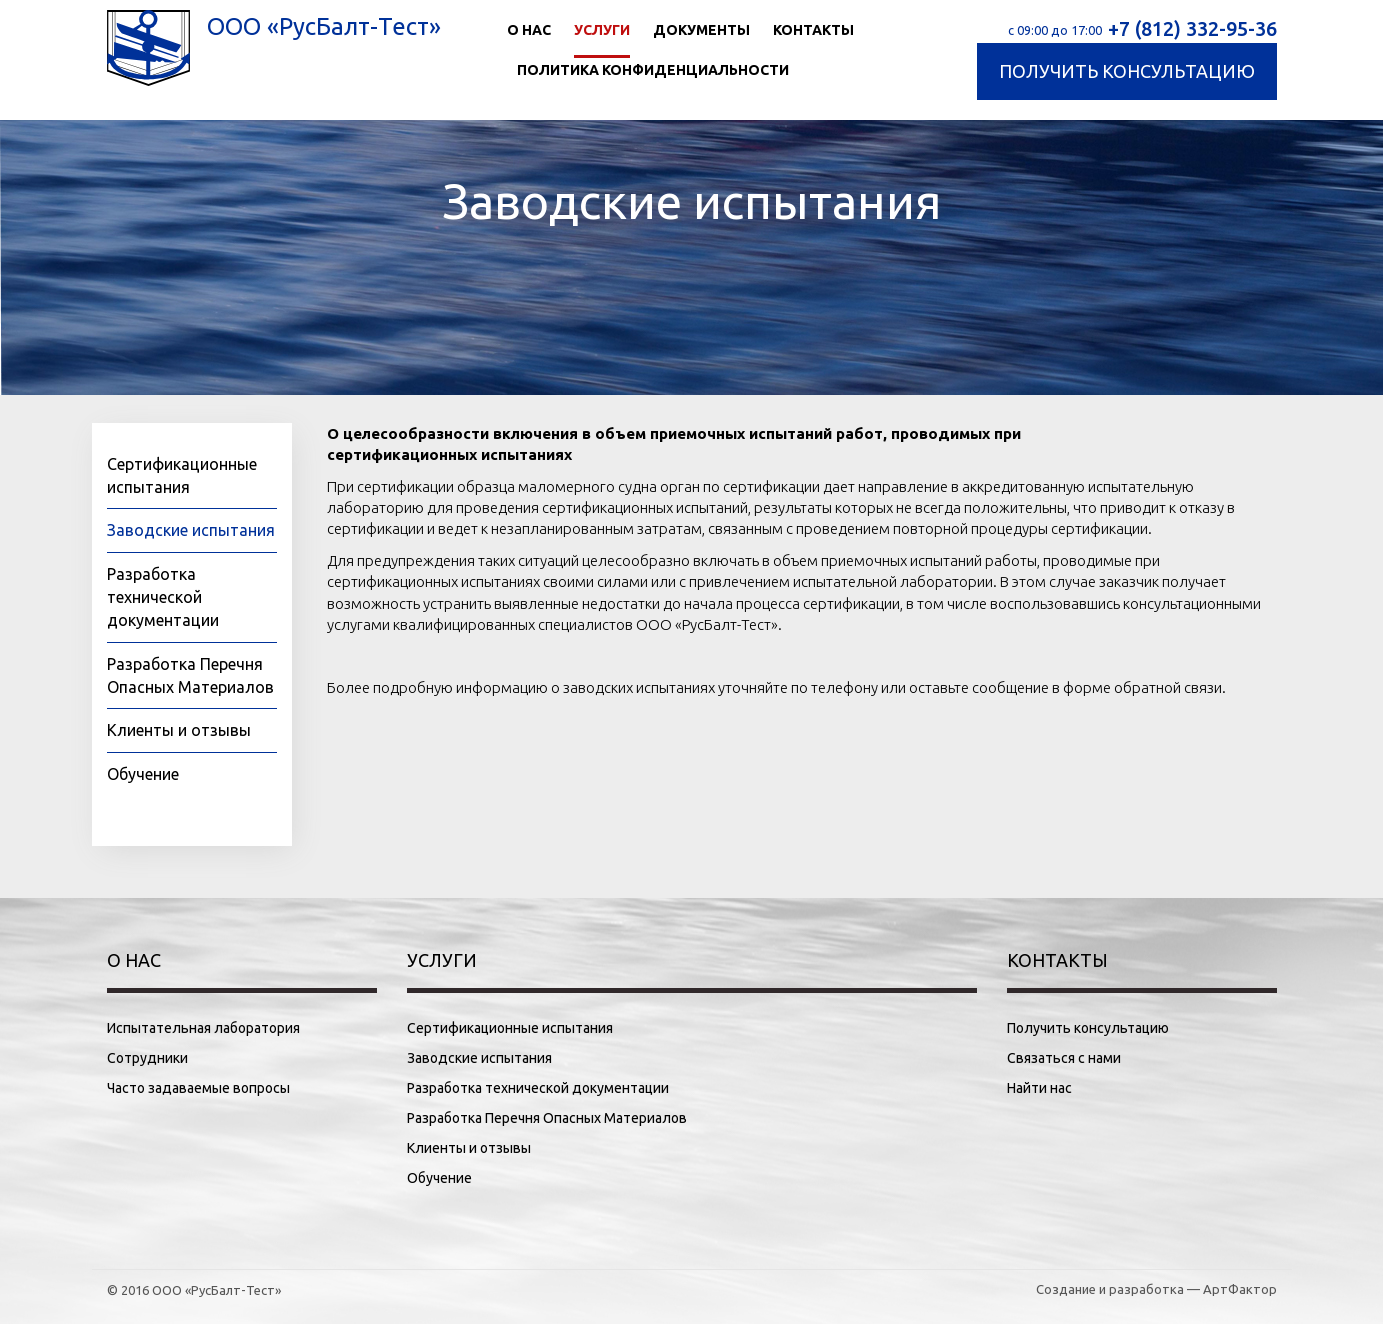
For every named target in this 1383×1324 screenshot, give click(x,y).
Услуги (602, 30)
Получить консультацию (1127, 71)
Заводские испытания (191, 530)
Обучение (143, 774)
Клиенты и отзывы (179, 730)
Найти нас (1039, 1088)
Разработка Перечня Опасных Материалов (547, 1118)
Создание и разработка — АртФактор (1156, 1289)
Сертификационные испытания (510, 1028)
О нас (529, 30)
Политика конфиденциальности (653, 70)
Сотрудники (147, 1058)
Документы (701, 30)
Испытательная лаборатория (203, 1028)
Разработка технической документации (163, 597)
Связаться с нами (1064, 1058)
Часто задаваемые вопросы (198, 1088)
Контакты (813, 30)
